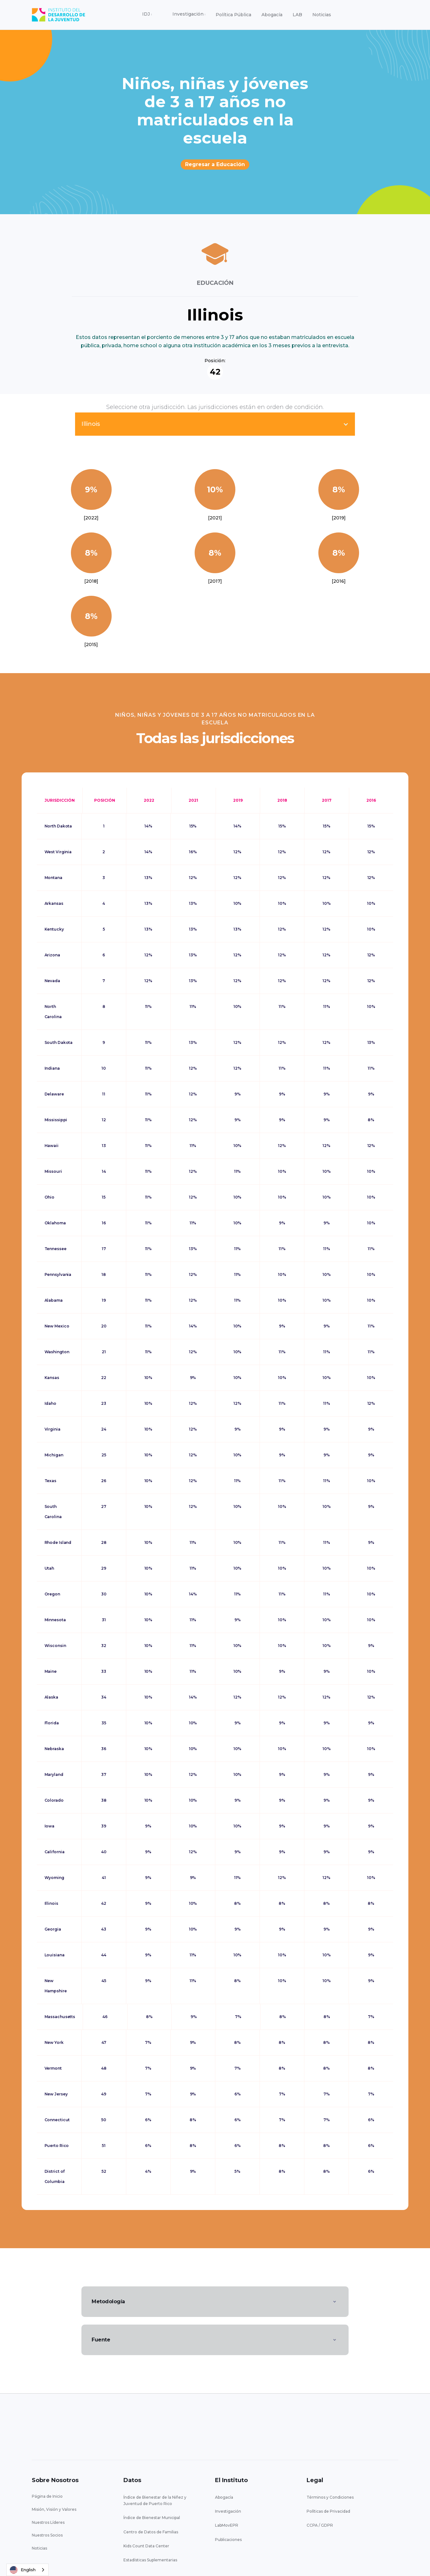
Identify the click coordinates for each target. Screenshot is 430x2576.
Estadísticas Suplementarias (150, 2560)
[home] (58, 15)
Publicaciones (228, 2539)
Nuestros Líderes (48, 2522)
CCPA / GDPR (320, 2525)
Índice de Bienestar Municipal (151, 2517)
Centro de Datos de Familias (150, 2532)
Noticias (321, 15)
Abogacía (271, 15)
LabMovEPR (226, 2525)
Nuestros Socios (47, 2535)
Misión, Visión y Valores (54, 2509)
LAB (297, 15)
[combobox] (27, 2570)
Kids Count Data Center (146, 2546)
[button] (147, 15)
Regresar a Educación (215, 164)
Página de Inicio (47, 2496)
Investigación (228, 2511)
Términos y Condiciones (330, 2497)
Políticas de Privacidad (328, 2511)
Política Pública (233, 15)
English (23, 2570)
